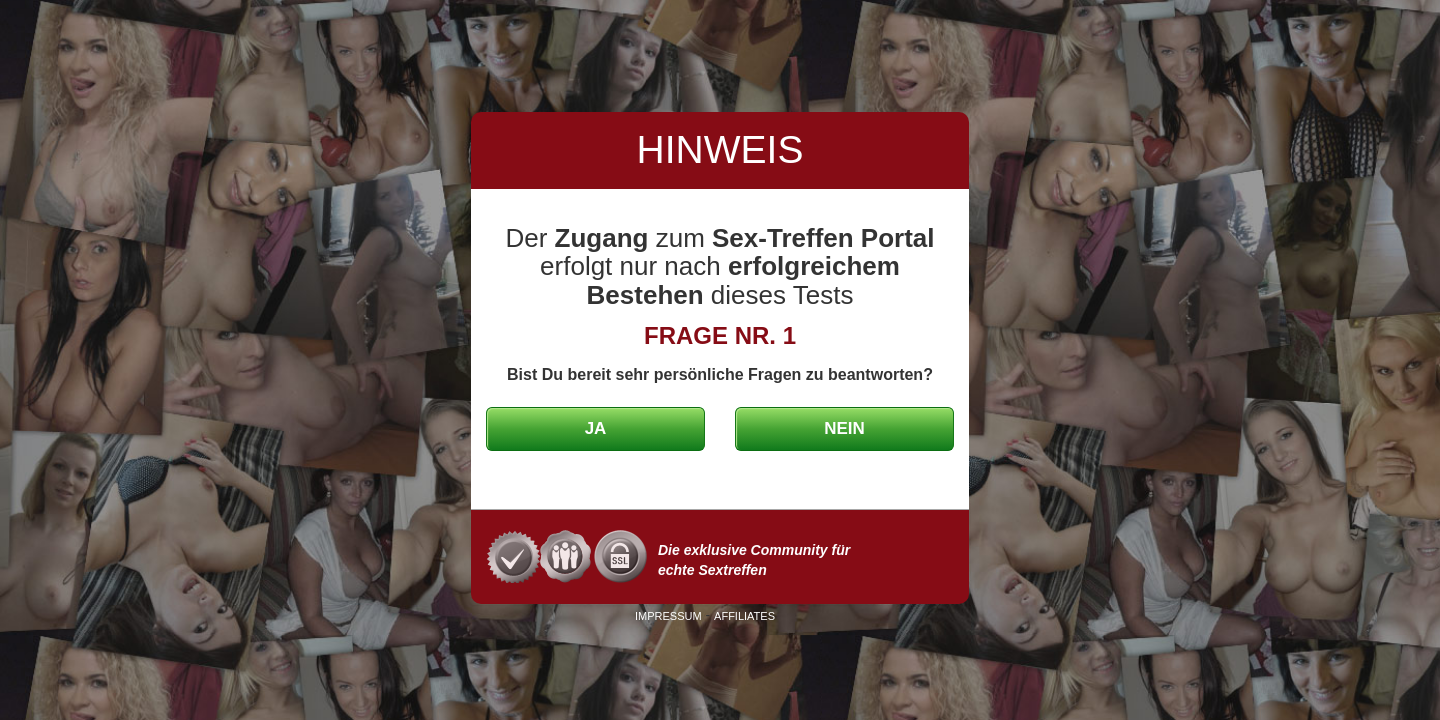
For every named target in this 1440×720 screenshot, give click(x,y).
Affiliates (744, 616)
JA (596, 428)
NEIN (844, 428)
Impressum (668, 616)
